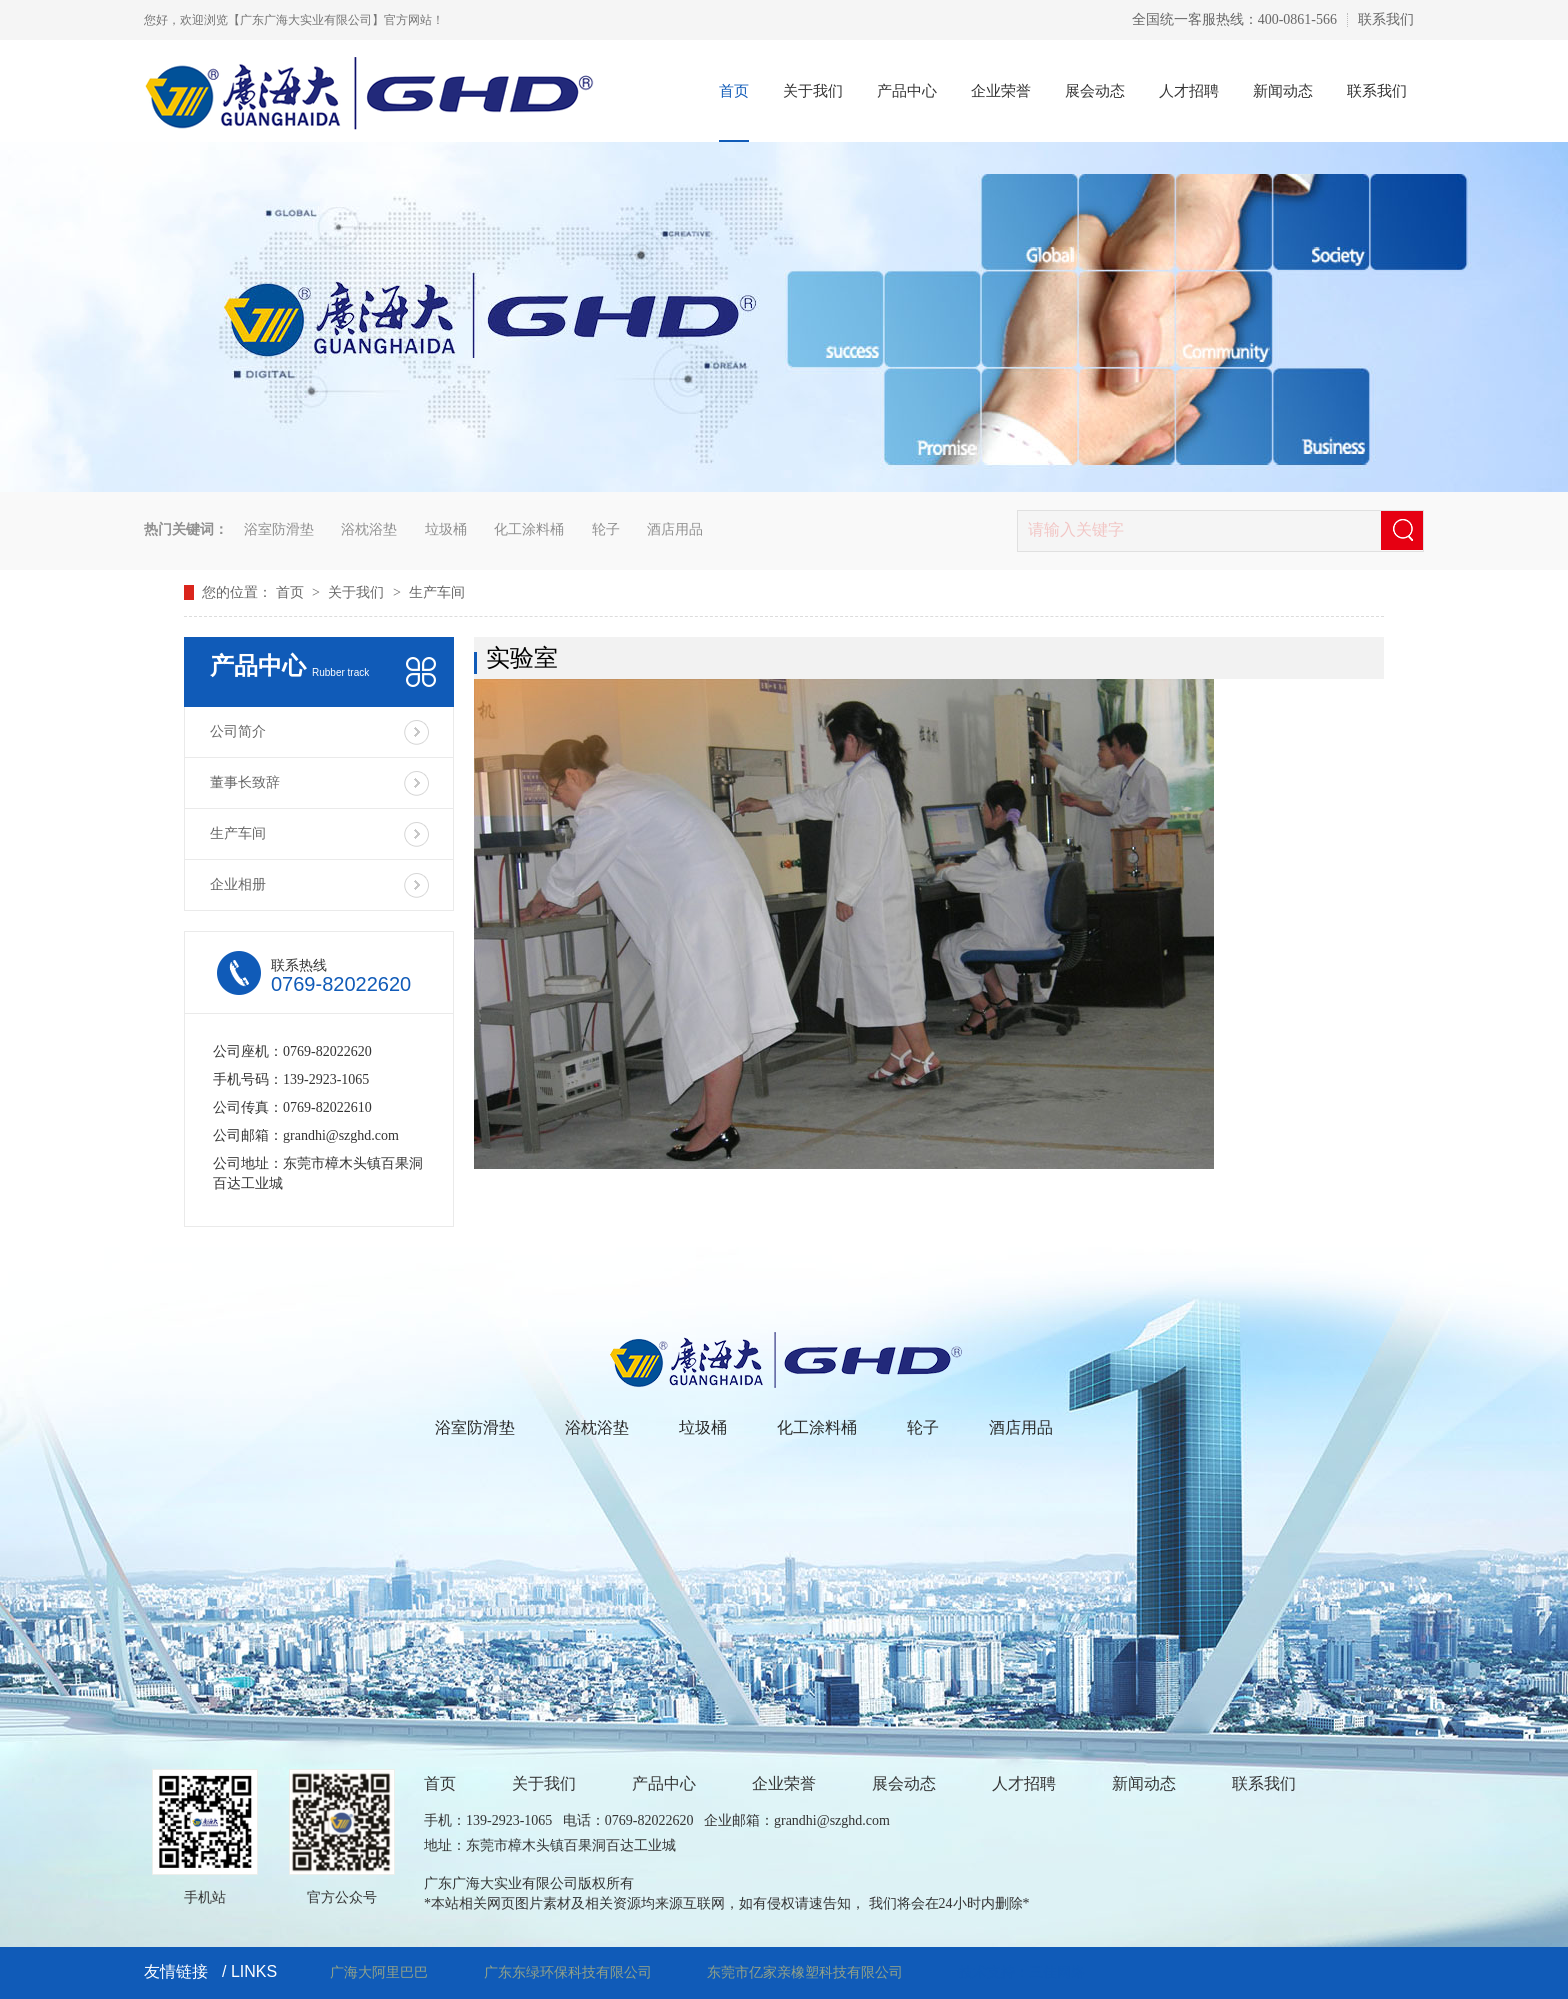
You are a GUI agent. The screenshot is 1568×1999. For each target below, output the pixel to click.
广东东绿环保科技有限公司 (568, 1972)
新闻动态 (1283, 91)
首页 (734, 91)
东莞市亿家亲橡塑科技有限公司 (805, 1972)
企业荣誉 (1001, 91)
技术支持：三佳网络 (1022, 1972)
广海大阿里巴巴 (379, 1972)
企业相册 (238, 884)
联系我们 (1386, 19)
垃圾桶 (446, 529)
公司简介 (238, 731)
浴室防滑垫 (279, 529)
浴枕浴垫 (369, 529)
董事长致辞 (245, 782)
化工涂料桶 (529, 529)
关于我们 (813, 91)
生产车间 (437, 592)
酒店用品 (675, 529)
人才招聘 (1189, 91)
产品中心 (907, 91)
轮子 (606, 529)
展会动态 (1095, 91)
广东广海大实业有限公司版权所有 (529, 1883)
